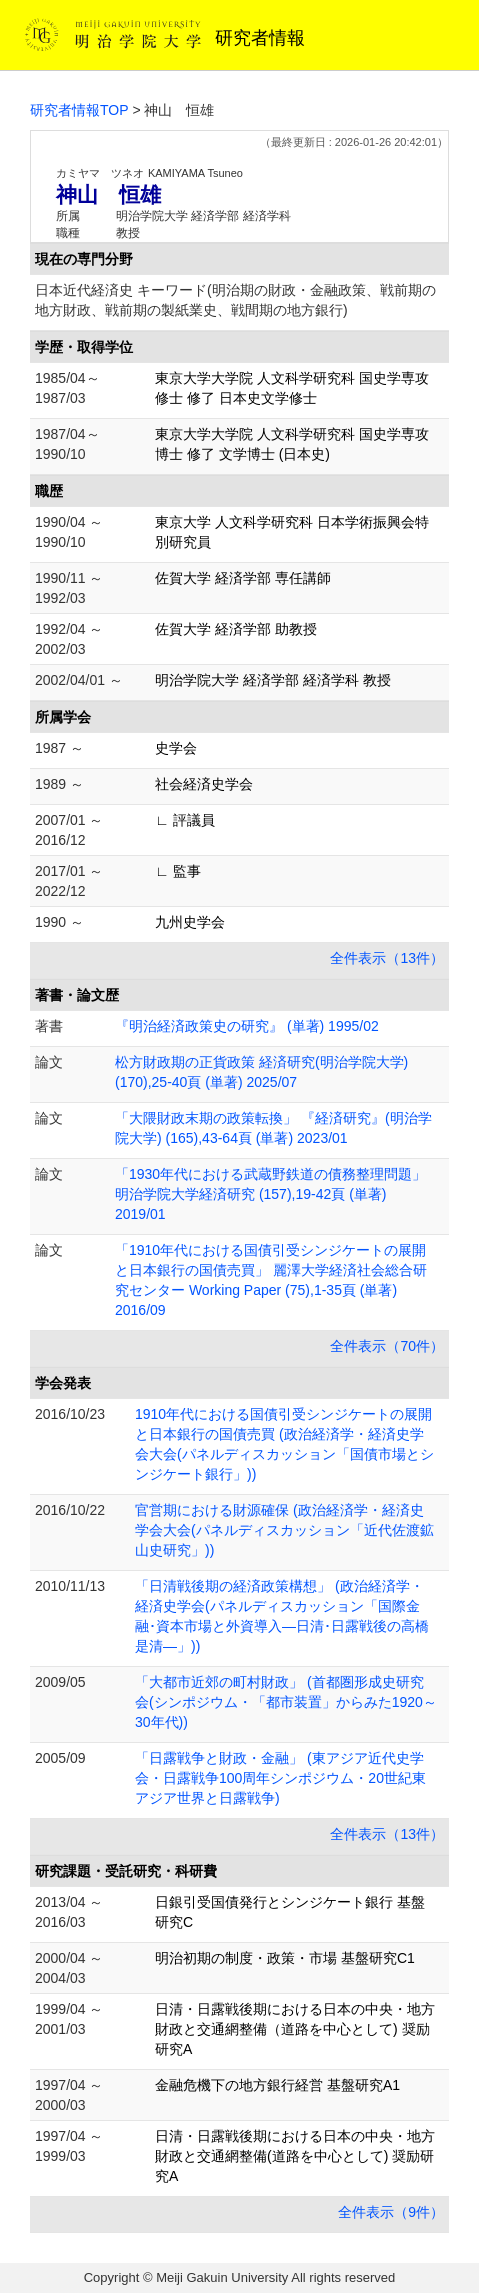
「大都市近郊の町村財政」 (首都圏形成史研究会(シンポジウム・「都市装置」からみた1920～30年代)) (286, 1702)
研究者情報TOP (79, 110)
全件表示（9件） (391, 2212)
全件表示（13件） (387, 958)
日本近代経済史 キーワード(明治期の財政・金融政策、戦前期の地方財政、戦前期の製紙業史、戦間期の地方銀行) (235, 300)
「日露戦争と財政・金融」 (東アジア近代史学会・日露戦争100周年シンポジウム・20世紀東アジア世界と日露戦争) (280, 1778)
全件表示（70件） (387, 1346)
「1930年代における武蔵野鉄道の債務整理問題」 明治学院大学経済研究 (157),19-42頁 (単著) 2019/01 (270, 1194)
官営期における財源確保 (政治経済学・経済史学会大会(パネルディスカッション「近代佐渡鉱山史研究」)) (284, 1530)
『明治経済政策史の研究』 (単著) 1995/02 (247, 1026)
